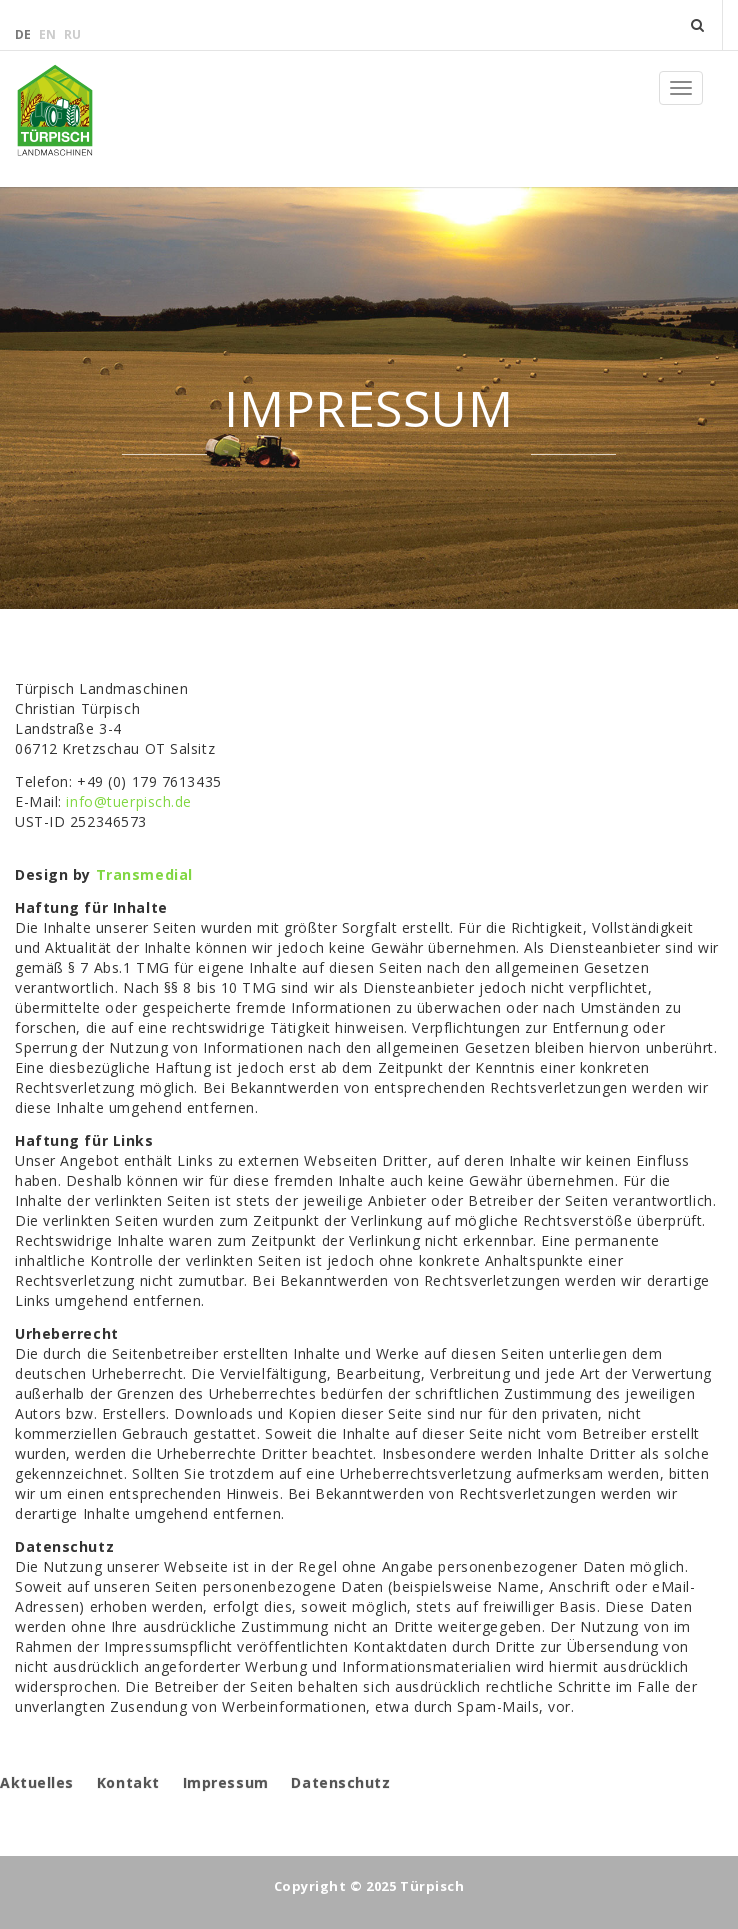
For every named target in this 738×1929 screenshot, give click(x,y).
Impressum (226, 1782)
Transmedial (144, 874)
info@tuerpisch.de (129, 801)
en (49, 34)
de (24, 34)
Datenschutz (340, 1782)
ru (72, 34)
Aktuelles (37, 1782)
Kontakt (128, 1782)
